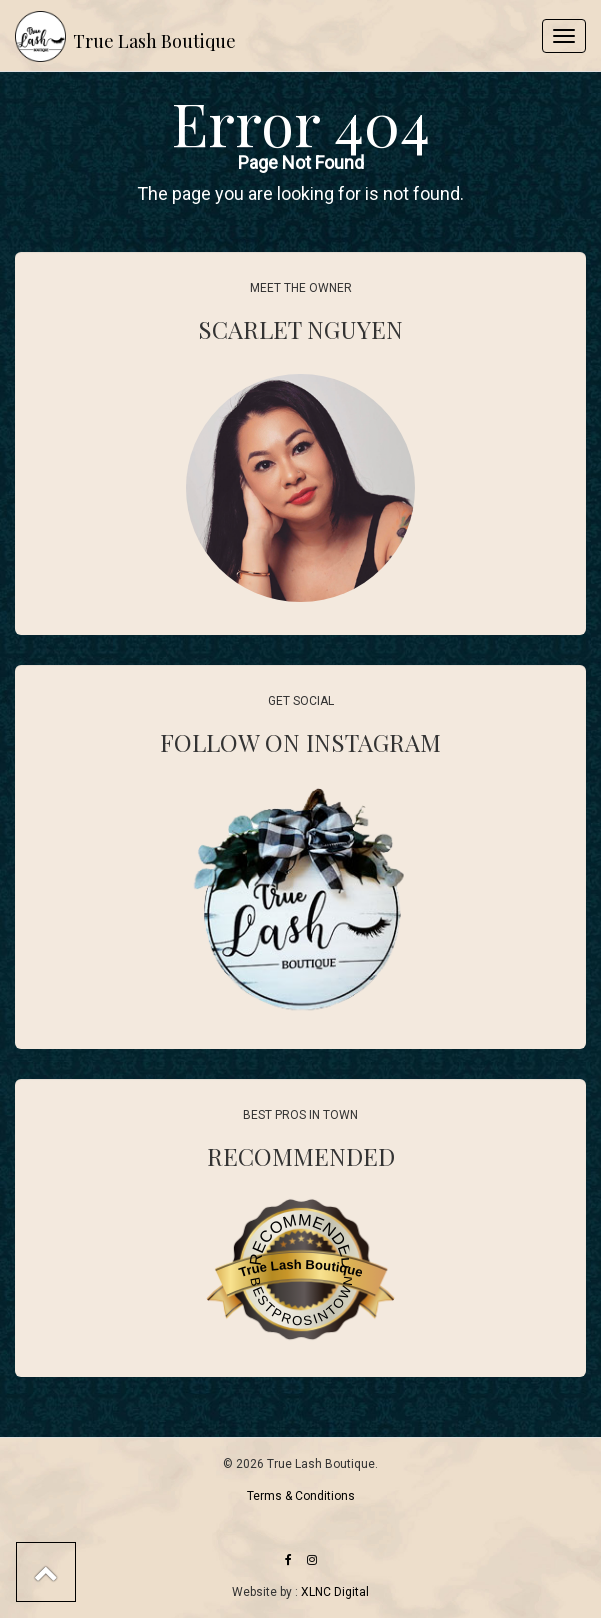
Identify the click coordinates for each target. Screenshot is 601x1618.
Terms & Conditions (301, 1496)
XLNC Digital (335, 1592)
